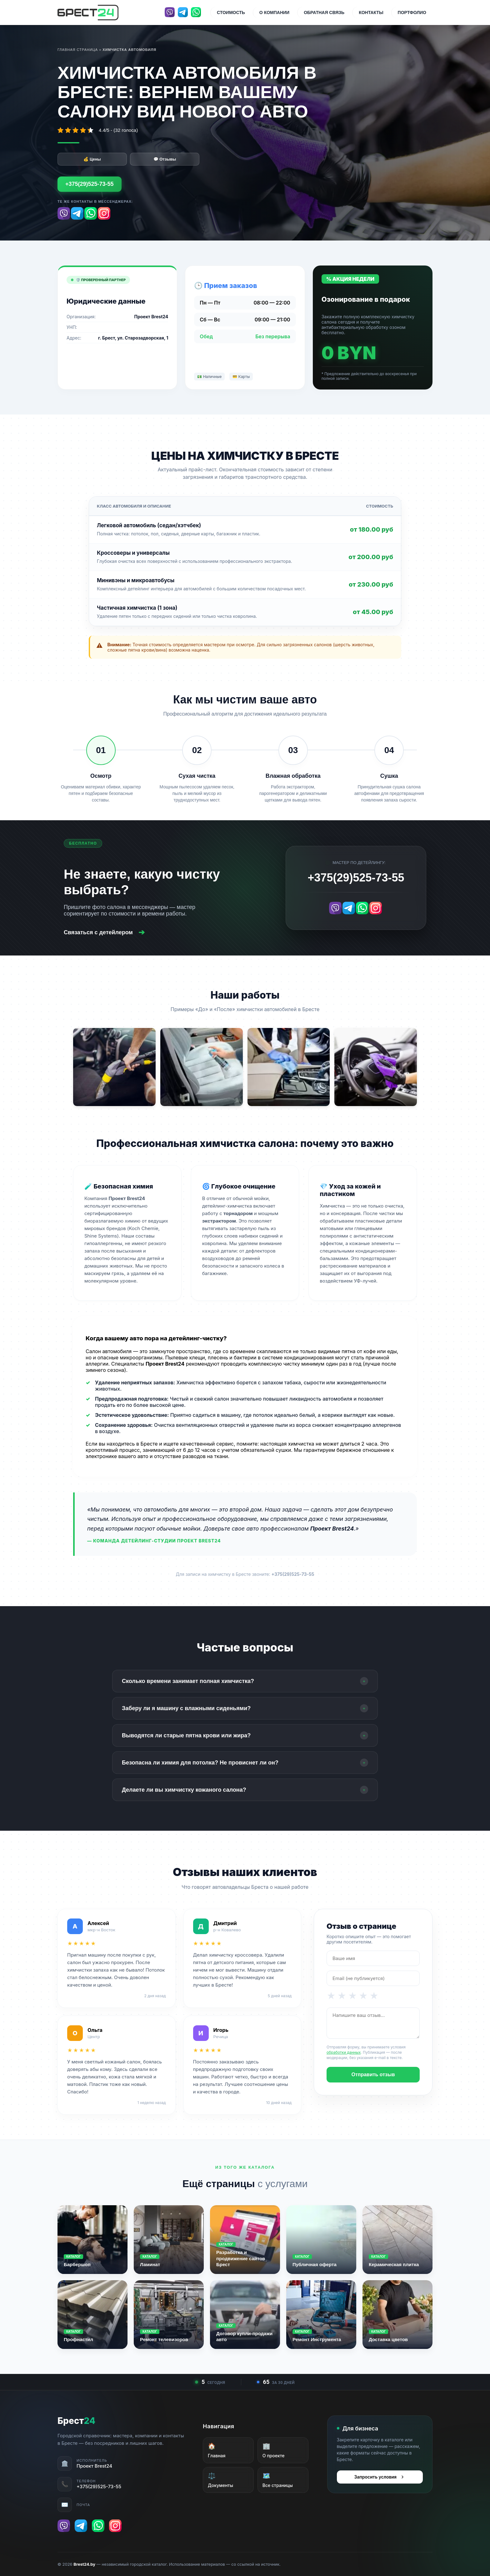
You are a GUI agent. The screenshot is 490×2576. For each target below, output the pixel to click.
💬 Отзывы (164, 159)
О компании (274, 12)
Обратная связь (324, 12)
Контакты (371, 12)
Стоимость (231, 12)
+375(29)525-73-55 (89, 184)
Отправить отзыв (373, 2074)
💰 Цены (92, 159)
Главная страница (78, 50)
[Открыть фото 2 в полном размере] (201, 1067)
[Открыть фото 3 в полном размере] (289, 1067)
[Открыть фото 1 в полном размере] (114, 1067)
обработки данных (344, 2052)
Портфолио (412, 12)
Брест (76, 2420)
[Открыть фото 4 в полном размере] (375, 1067)
